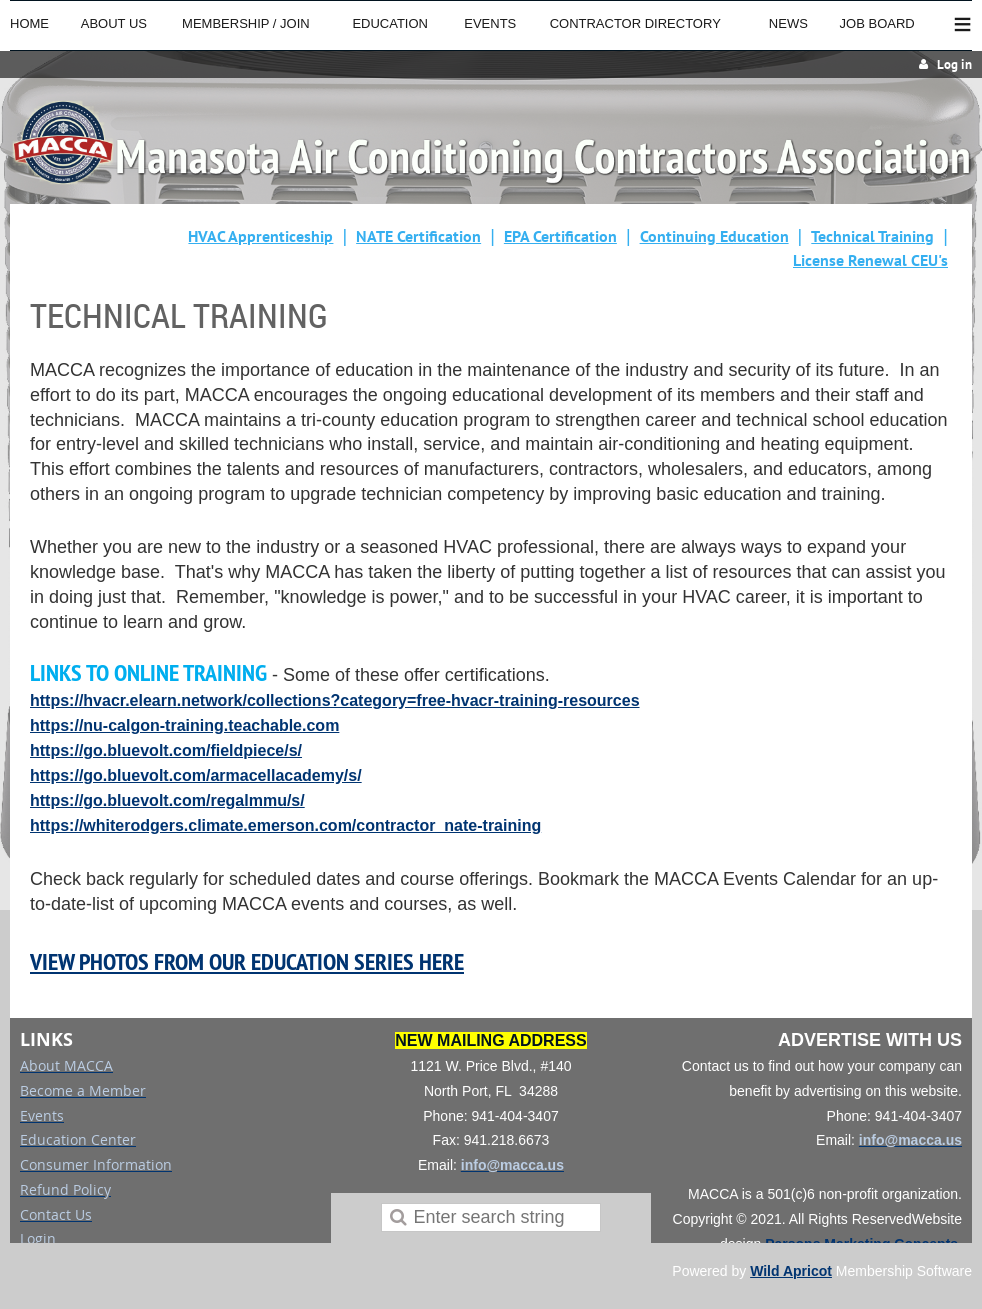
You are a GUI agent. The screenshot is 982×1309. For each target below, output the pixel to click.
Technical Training (872, 236)
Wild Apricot (791, 1271)
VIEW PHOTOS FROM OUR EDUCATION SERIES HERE (247, 961)
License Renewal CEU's (870, 260)
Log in (954, 64)
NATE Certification (418, 236)
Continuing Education (714, 236)
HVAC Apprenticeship (260, 236)
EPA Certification (560, 236)
